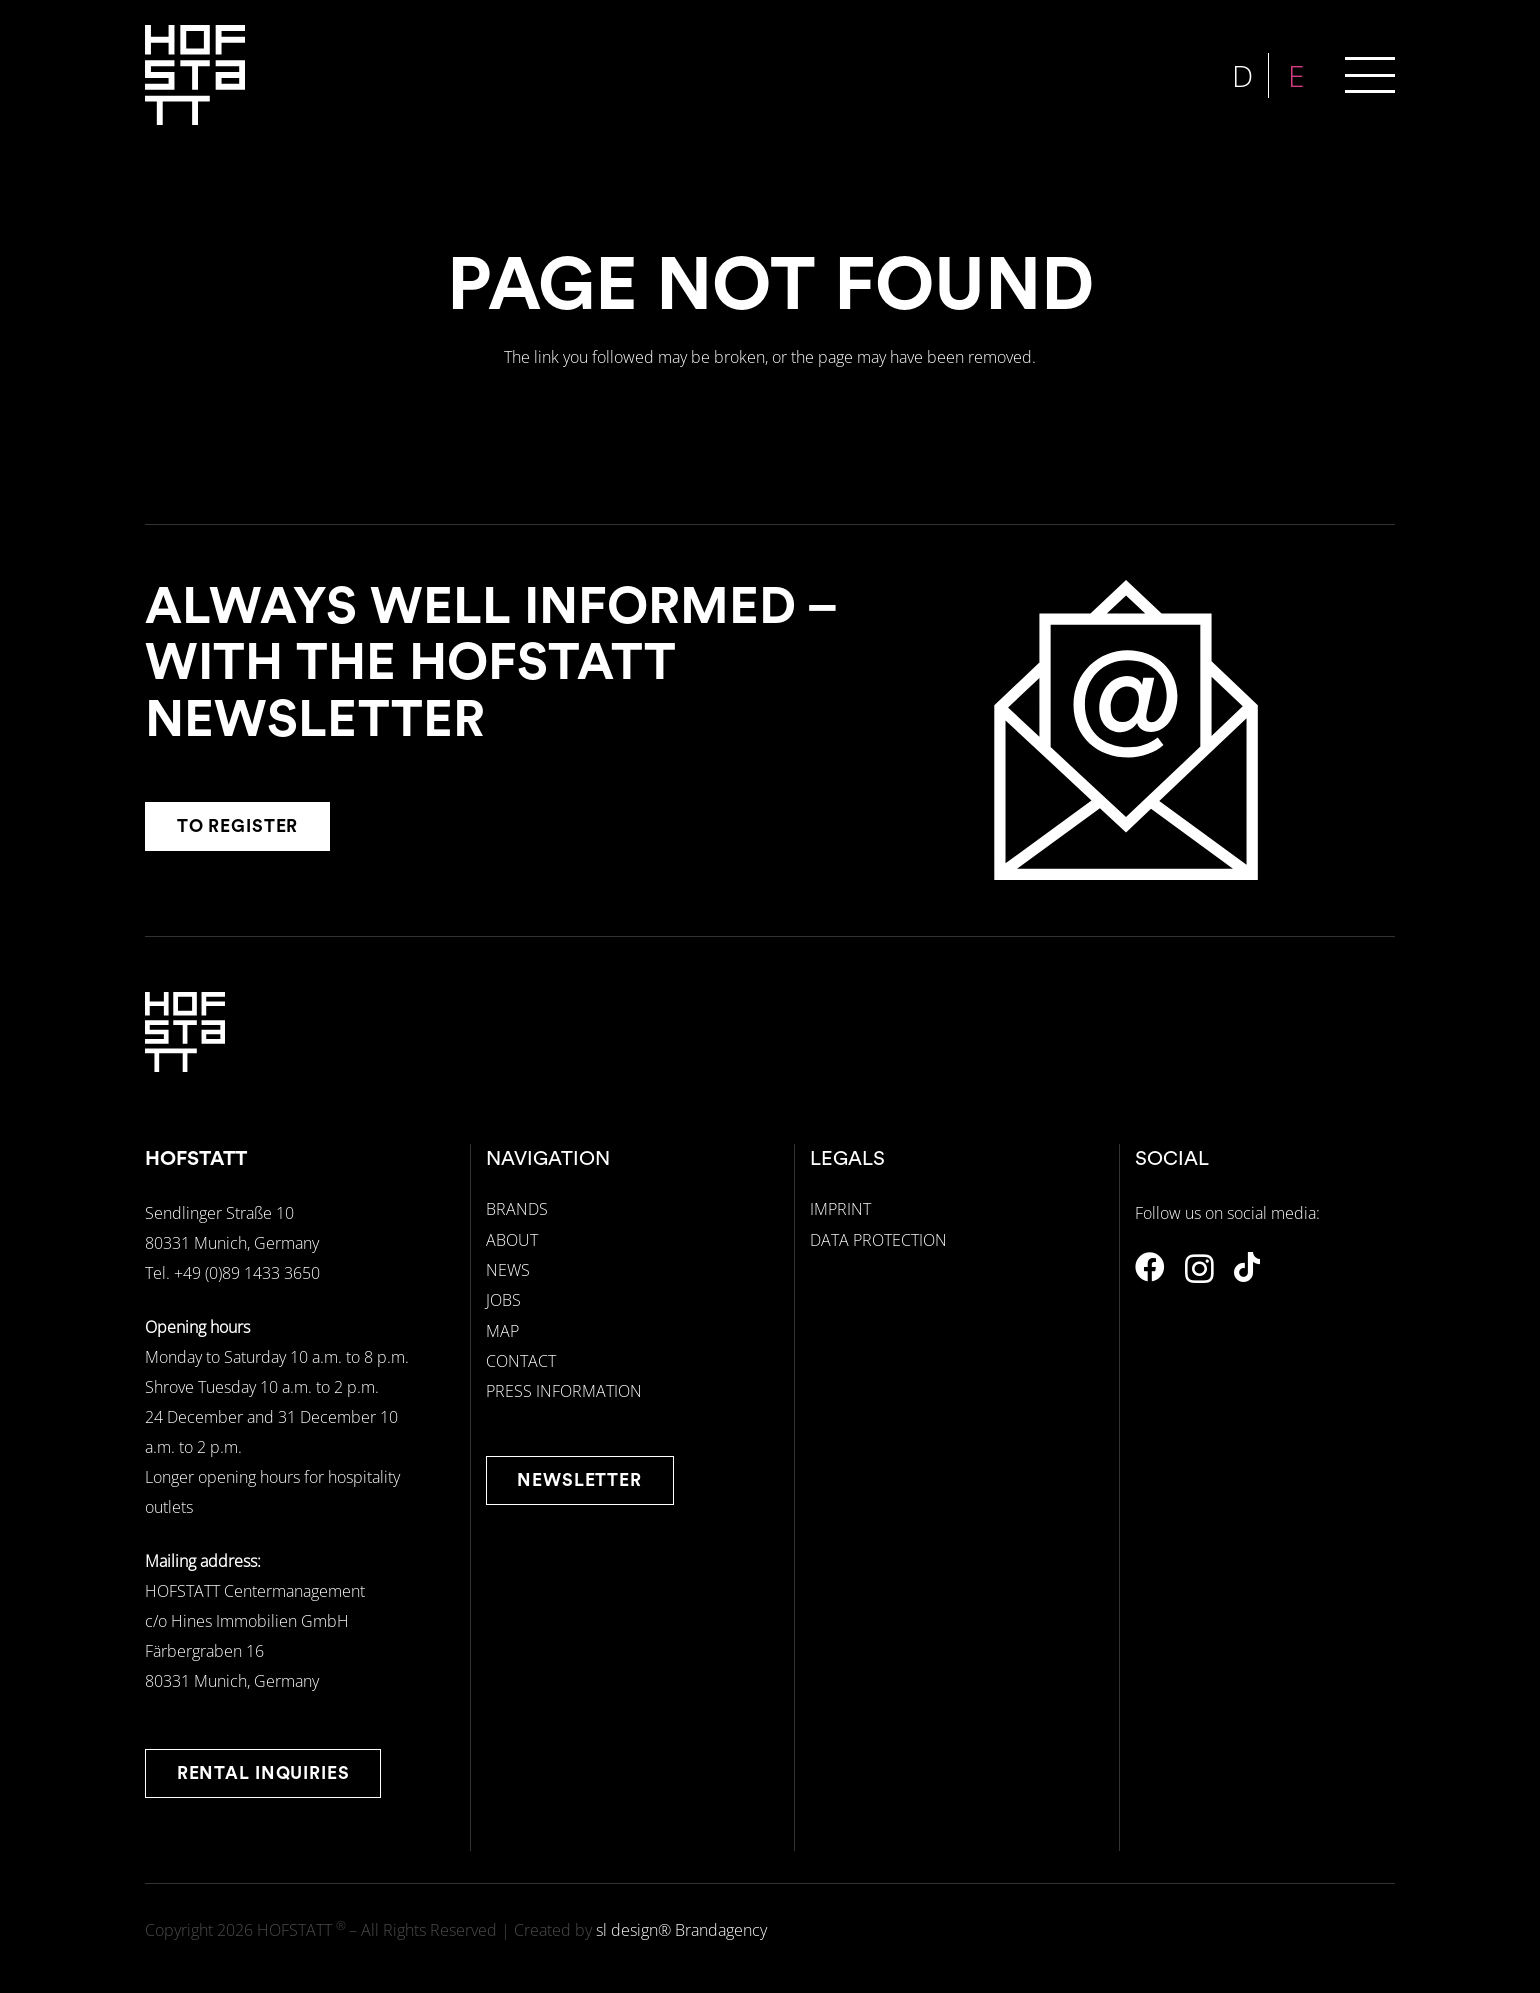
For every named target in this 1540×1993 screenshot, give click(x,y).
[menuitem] (1245, 75)
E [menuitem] (1299, 75)
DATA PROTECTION (878, 1240)
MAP (502, 1331)
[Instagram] (1199, 1268)
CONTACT (521, 1361)
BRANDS (517, 1209)
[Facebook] (1150, 1267)
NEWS (508, 1270)
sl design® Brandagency (681, 1930)
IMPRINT (840, 1209)
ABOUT (512, 1240)
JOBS (503, 1300)
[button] (1370, 75)
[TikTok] (1247, 1267)
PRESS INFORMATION (564, 1391)
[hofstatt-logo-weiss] (195, 75)
